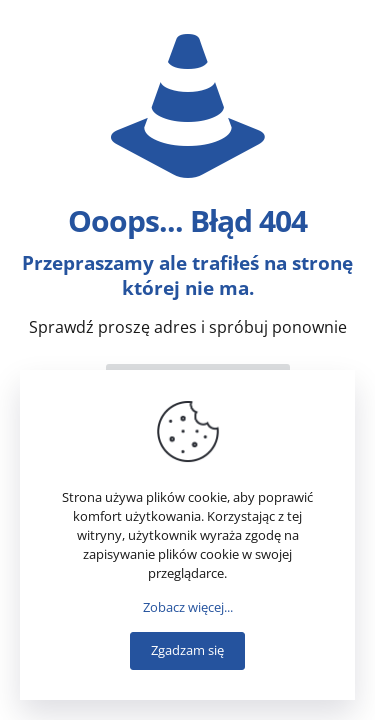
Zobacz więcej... (188, 607)
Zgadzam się (187, 650)
